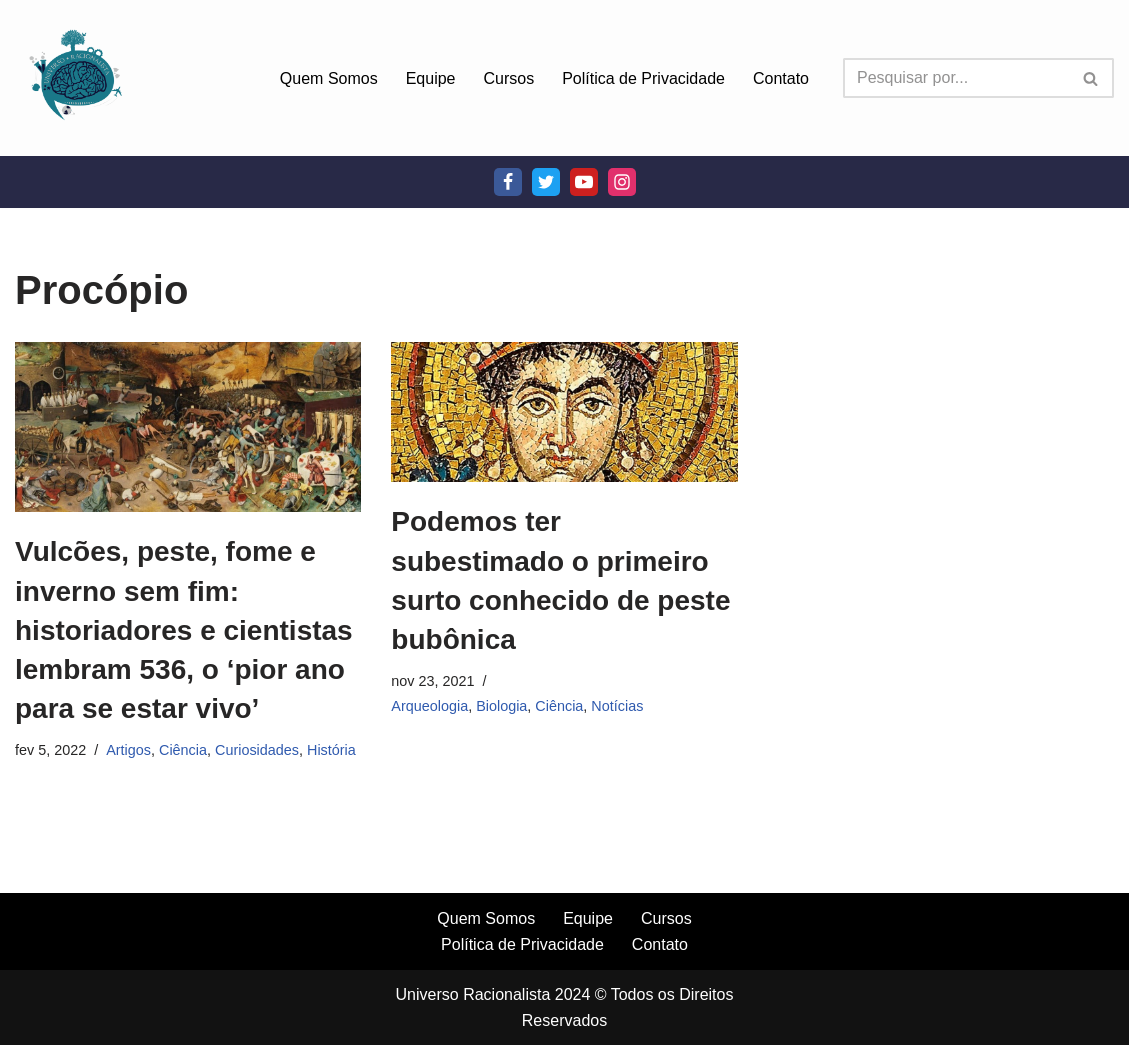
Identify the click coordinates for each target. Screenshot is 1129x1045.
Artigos (128, 750)
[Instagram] (622, 182)
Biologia (501, 706)
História (331, 750)
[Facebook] (508, 182)
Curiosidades (257, 750)
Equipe (431, 78)
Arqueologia (429, 706)
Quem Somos (329, 78)
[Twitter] (546, 182)
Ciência (183, 750)
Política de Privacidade (643, 78)
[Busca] (956, 78)
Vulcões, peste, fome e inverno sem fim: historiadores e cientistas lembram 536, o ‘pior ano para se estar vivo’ (184, 630)
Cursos (509, 78)
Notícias (617, 706)
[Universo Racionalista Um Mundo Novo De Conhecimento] (75, 78)
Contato (781, 78)
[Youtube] (584, 182)
